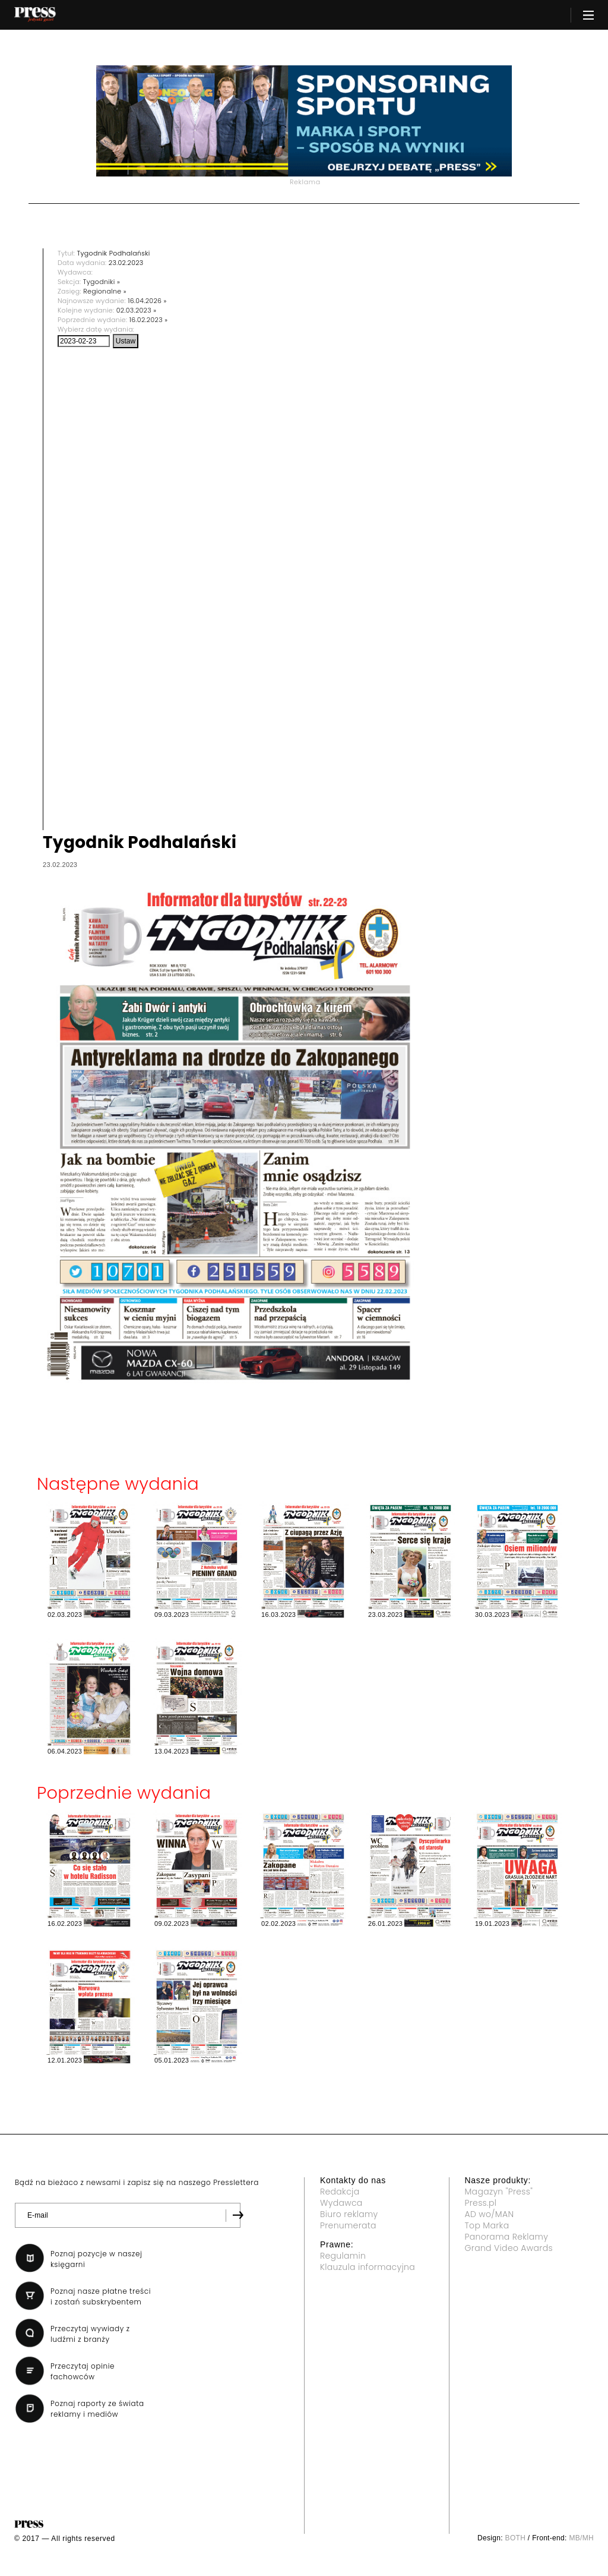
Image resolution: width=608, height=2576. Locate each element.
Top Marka (487, 2225)
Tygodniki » (101, 281)
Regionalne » (104, 291)
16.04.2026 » (147, 300)
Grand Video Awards (509, 2248)
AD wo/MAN (489, 2214)
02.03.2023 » (136, 310)
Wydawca (341, 2203)
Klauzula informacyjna (367, 2267)
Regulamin (343, 2256)
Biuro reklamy (349, 2214)
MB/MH (581, 2538)
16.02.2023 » (148, 319)
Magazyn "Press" (499, 2191)
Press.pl (481, 2203)
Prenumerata (348, 2225)
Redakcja (339, 2191)
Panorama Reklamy (507, 2237)
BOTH (515, 2538)
